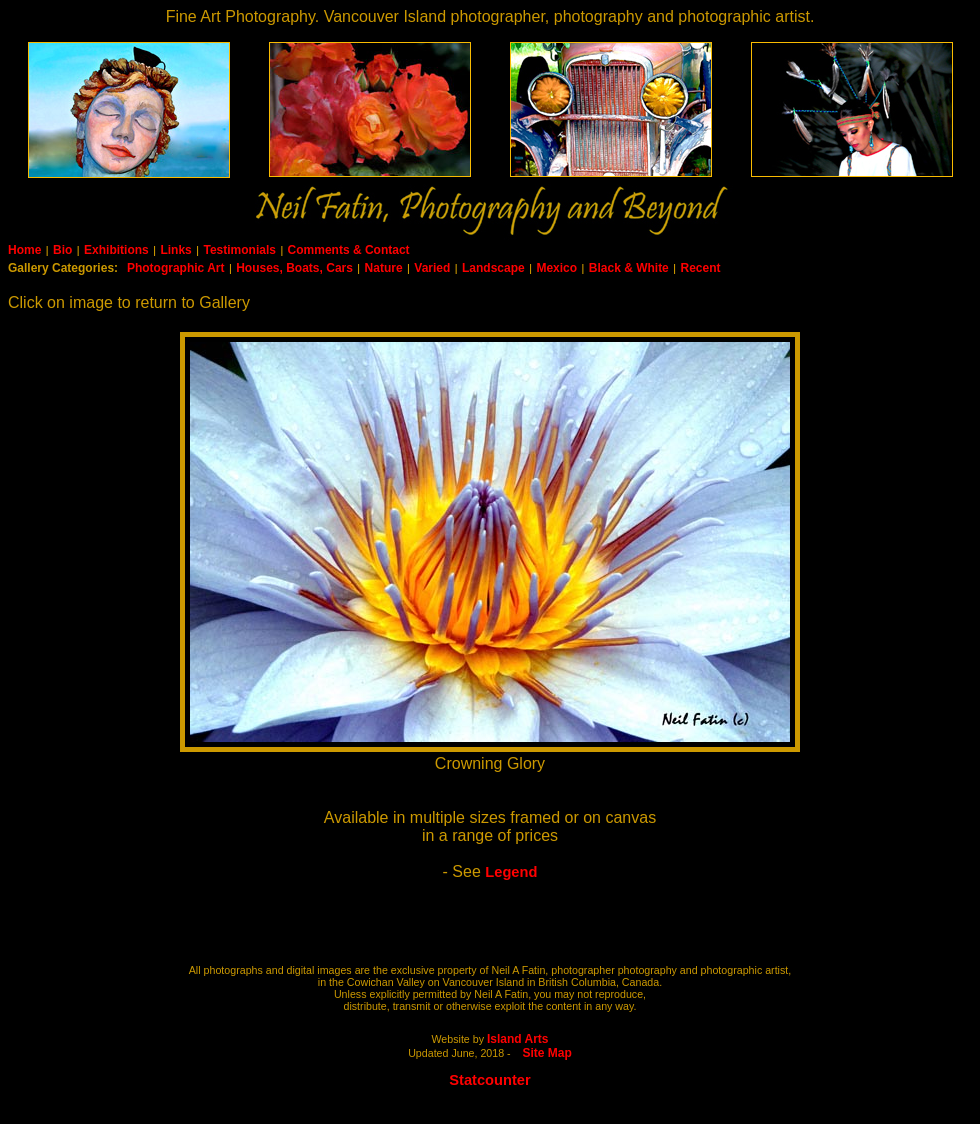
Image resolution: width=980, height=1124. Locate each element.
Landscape (493, 268)
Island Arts (518, 1039)
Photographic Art (176, 268)
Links (175, 250)
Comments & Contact (349, 250)
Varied (432, 268)
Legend (511, 872)
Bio (62, 250)
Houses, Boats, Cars (294, 268)
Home (24, 250)
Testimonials (239, 250)
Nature (384, 268)
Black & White (629, 268)
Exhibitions (116, 250)
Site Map (547, 1053)
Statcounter (489, 1080)
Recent (700, 268)
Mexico (556, 268)
